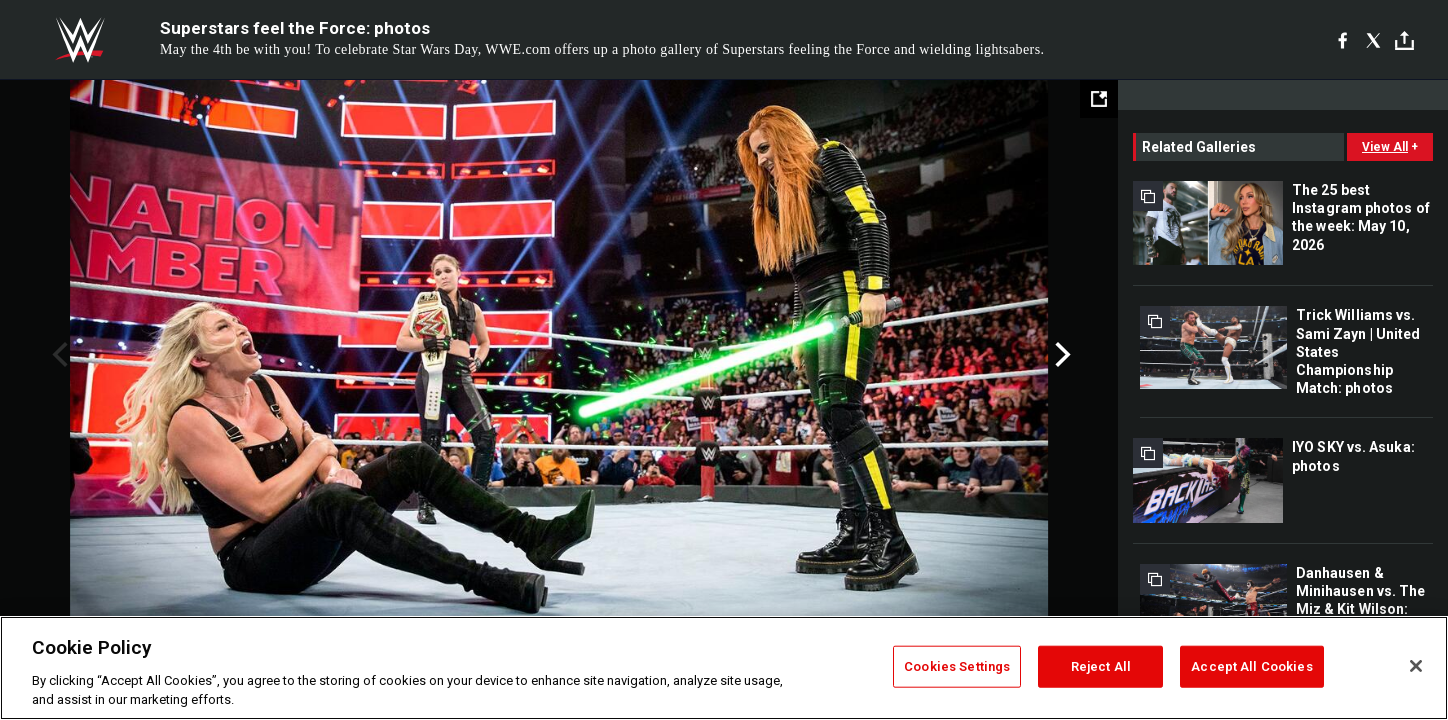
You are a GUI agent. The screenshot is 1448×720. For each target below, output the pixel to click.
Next (1060, 355)
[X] (1373, 40)
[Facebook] (1342, 40)
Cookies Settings (957, 666)
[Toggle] (1404, 40)
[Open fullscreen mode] (1099, 99)
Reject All (1101, 666)
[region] (724, 668)
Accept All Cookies (1251, 666)
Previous (57, 355)
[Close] (1416, 666)
